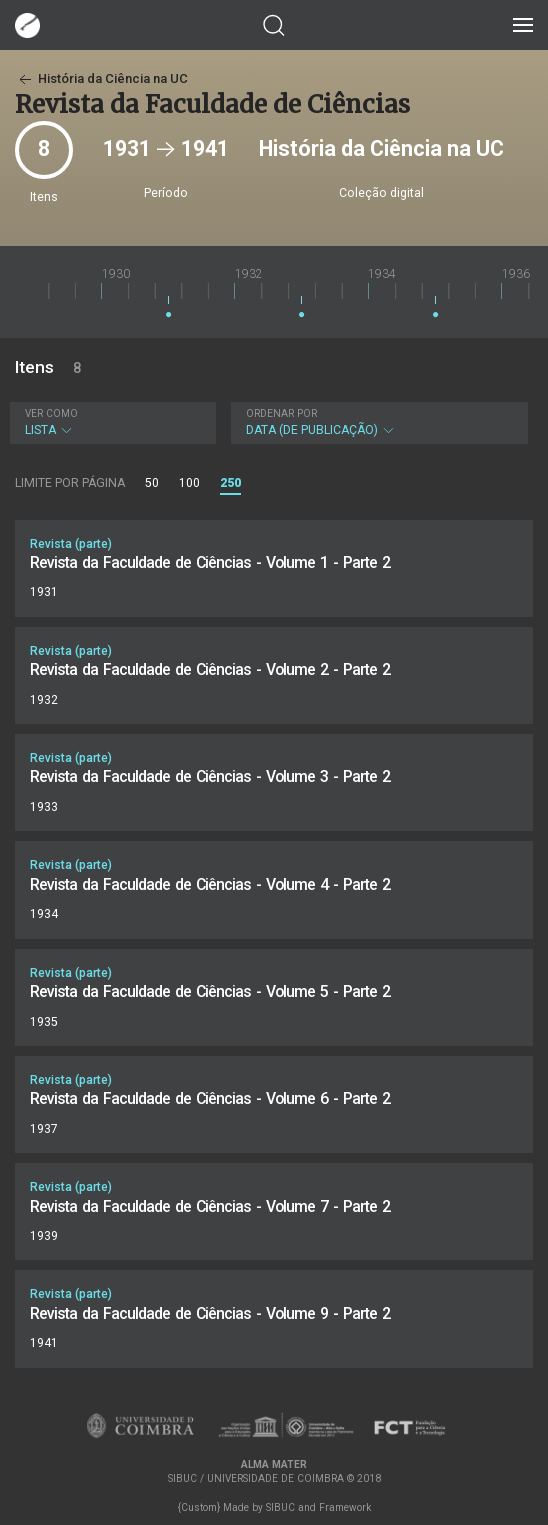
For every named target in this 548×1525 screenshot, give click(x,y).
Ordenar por (281, 413)
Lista (110, 422)
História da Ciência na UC (101, 78)
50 (152, 483)
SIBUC (280, 1507)
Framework (345, 1507)
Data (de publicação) (377, 422)
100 (189, 483)
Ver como (51, 413)
